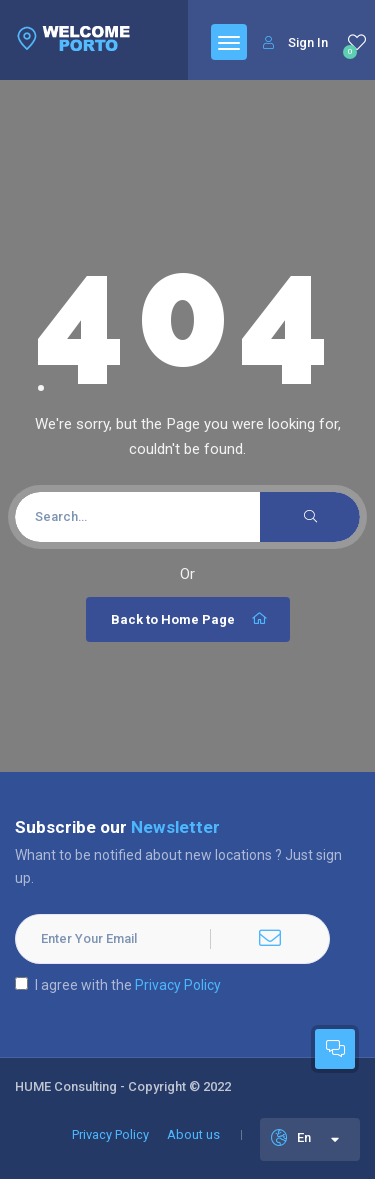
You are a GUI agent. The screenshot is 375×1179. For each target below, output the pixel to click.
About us (193, 1134)
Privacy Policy (178, 985)
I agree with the (118, 985)
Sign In (295, 42)
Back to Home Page (190, 619)
